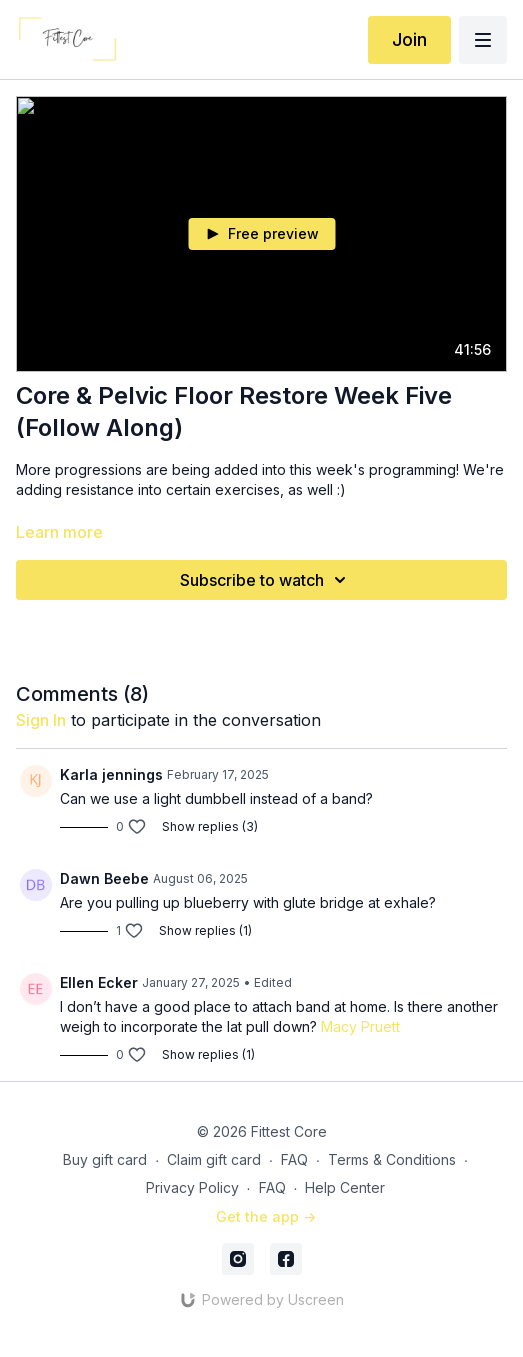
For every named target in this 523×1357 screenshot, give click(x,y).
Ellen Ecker (99, 982)
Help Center (345, 1187)
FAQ (294, 1159)
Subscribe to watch (266, 580)
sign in (41, 720)
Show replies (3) (210, 826)
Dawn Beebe (104, 878)
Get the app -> (266, 1216)
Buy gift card (105, 1159)
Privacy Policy (192, 1187)
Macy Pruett (360, 1026)
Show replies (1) (205, 930)
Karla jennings (111, 774)
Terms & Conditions (392, 1159)
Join (409, 39)
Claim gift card (214, 1159)
